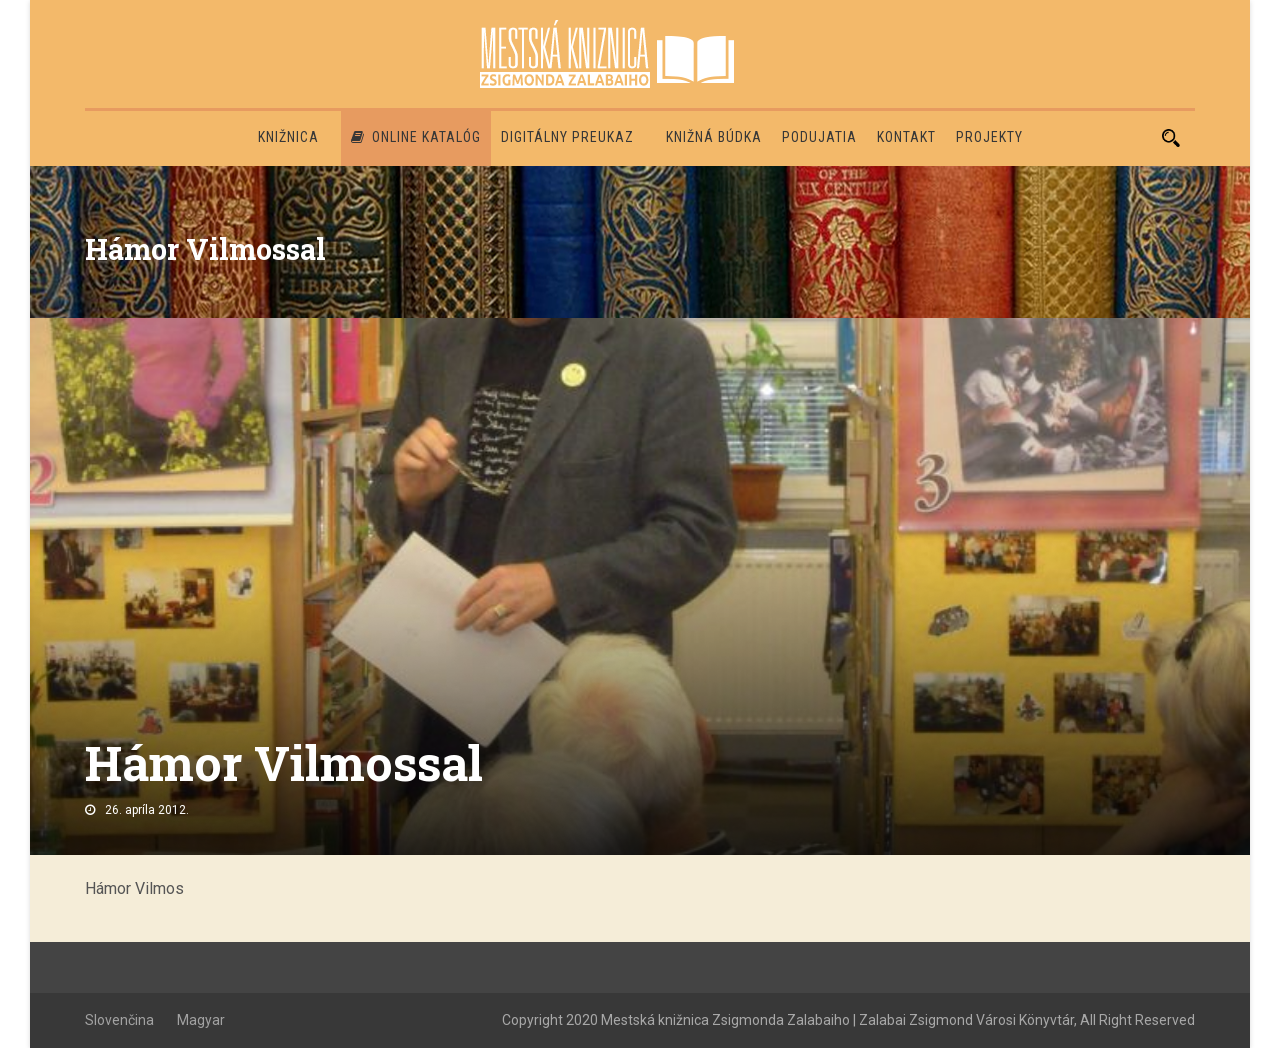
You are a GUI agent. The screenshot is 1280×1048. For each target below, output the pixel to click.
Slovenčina (119, 1020)
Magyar (201, 1020)
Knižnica (288, 137)
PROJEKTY (989, 137)
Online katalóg (416, 137)
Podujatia (819, 137)
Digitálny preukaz (567, 137)
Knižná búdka (714, 137)
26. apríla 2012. (147, 810)
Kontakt (906, 137)
